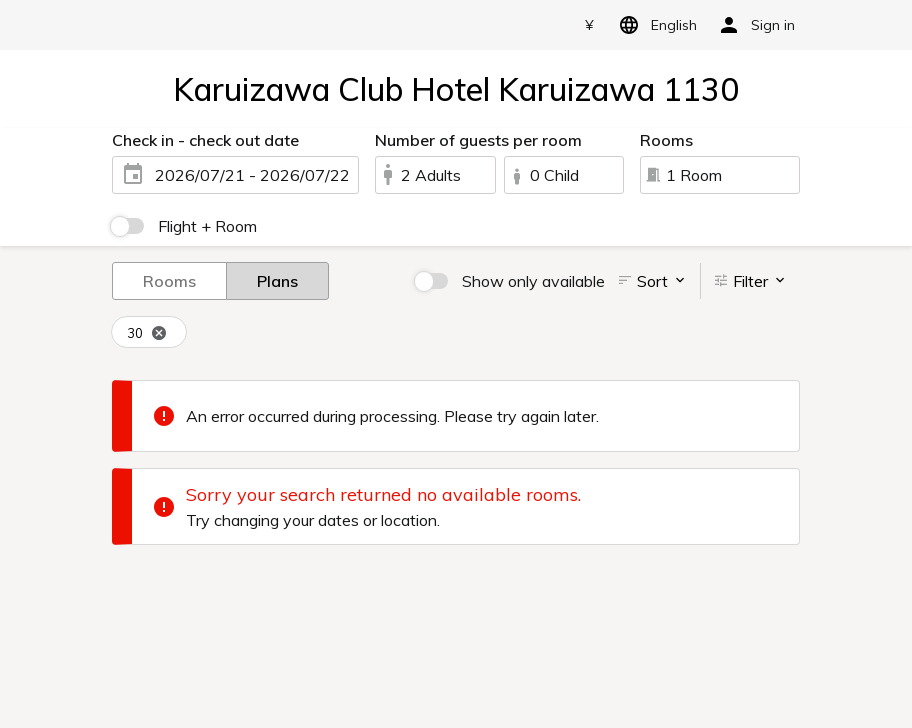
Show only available (533, 281)
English (654, 25)
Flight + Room (207, 226)
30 (147, 333)
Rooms (169, 280)
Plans (277, 280)
